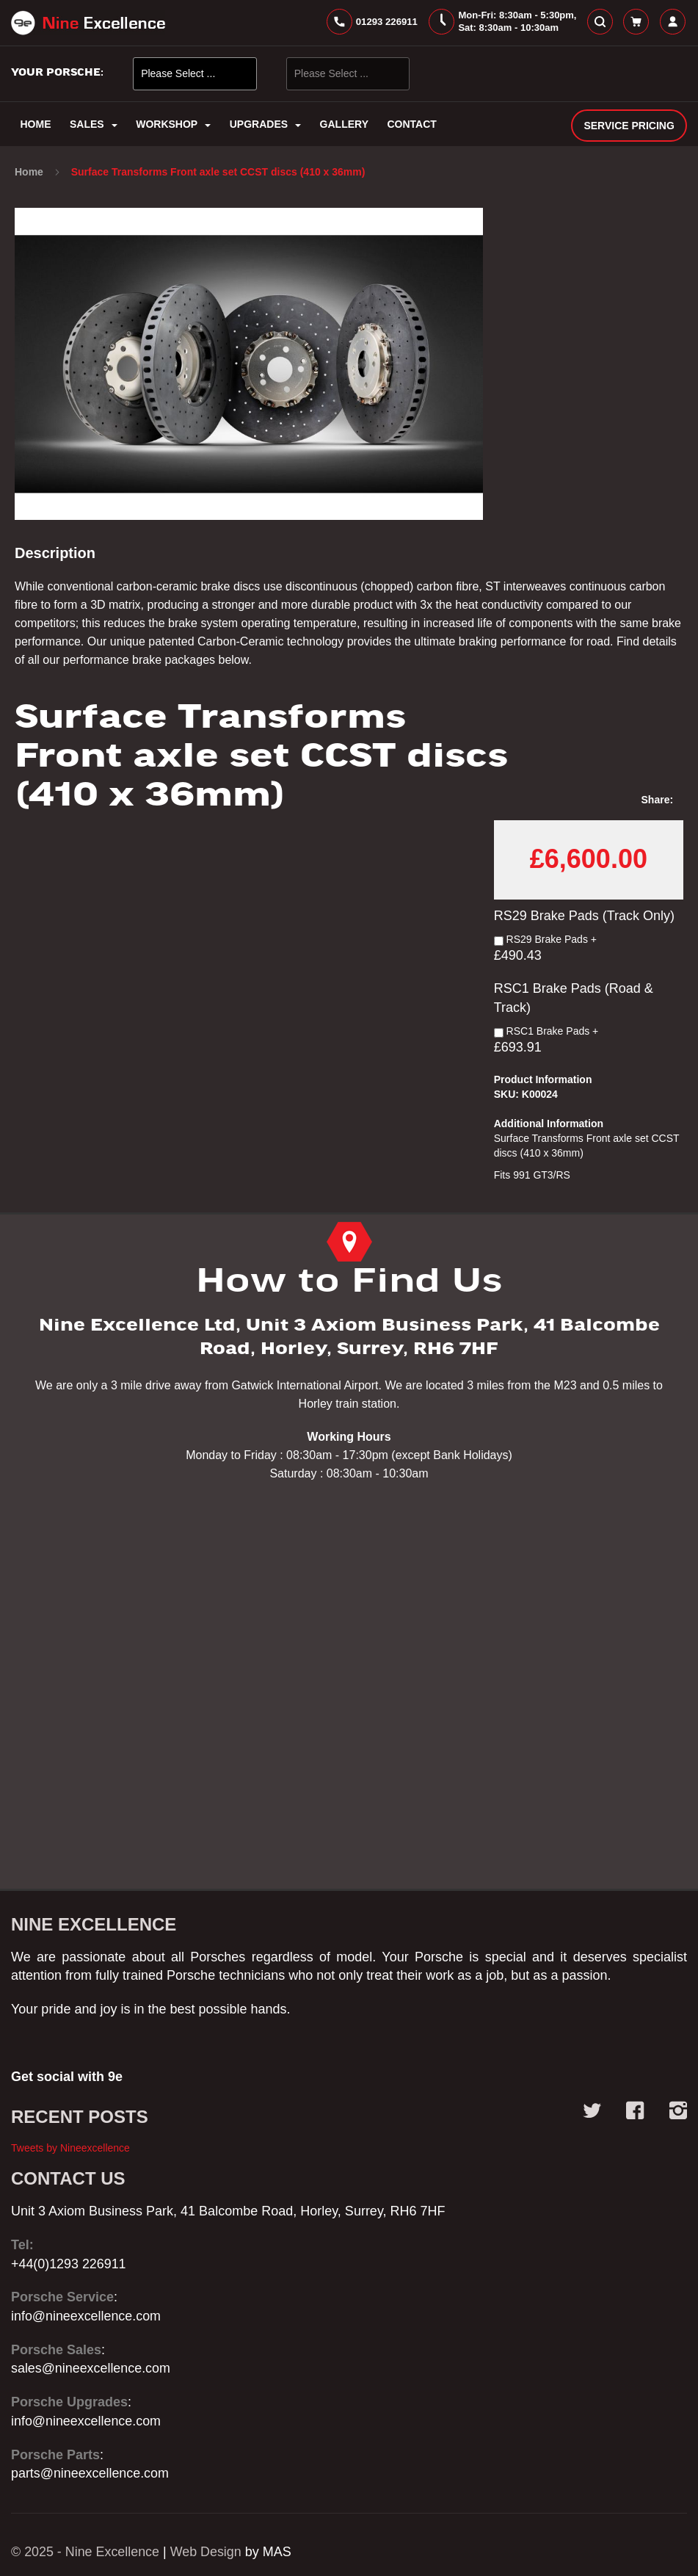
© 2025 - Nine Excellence (85, 2551)
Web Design (207, 2551)
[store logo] (88, 23)
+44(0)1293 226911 (69, 2264)
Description (55, 554)
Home (30, 173)
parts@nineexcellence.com (90, 2473)
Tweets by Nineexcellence (70, 2148)
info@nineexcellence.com (86, 2316)
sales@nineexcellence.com (91, 2368)
